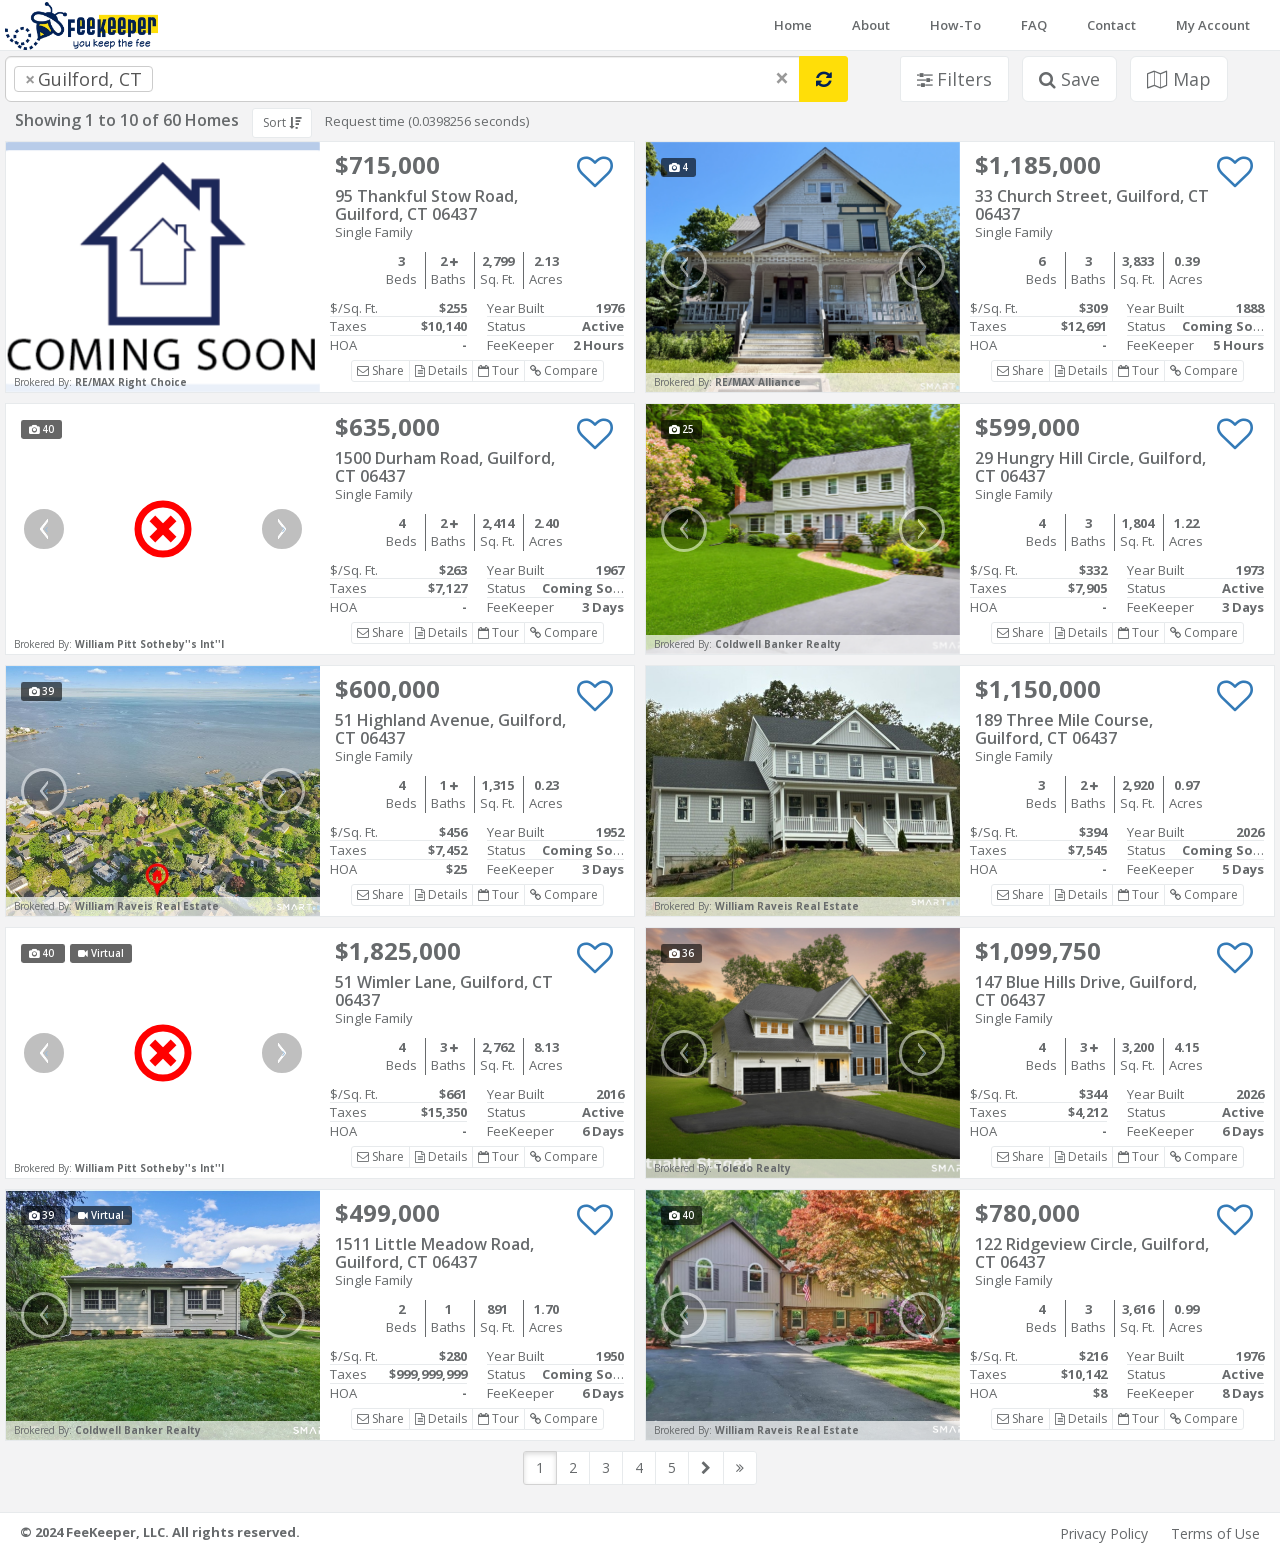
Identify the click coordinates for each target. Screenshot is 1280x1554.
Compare (564, 370)
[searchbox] (198, 79)
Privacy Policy (1104, 1533)
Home (793, 25)
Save (1069, 79)
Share (380, 370)
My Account (1213, 25)
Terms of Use (1215, 1533)
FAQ (1034, 25)
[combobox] (402, 79)
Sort (282, 122)
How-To (955, 25)
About (871, 25)
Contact (1111, 25)
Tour (498, 370)
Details (441, 370)
